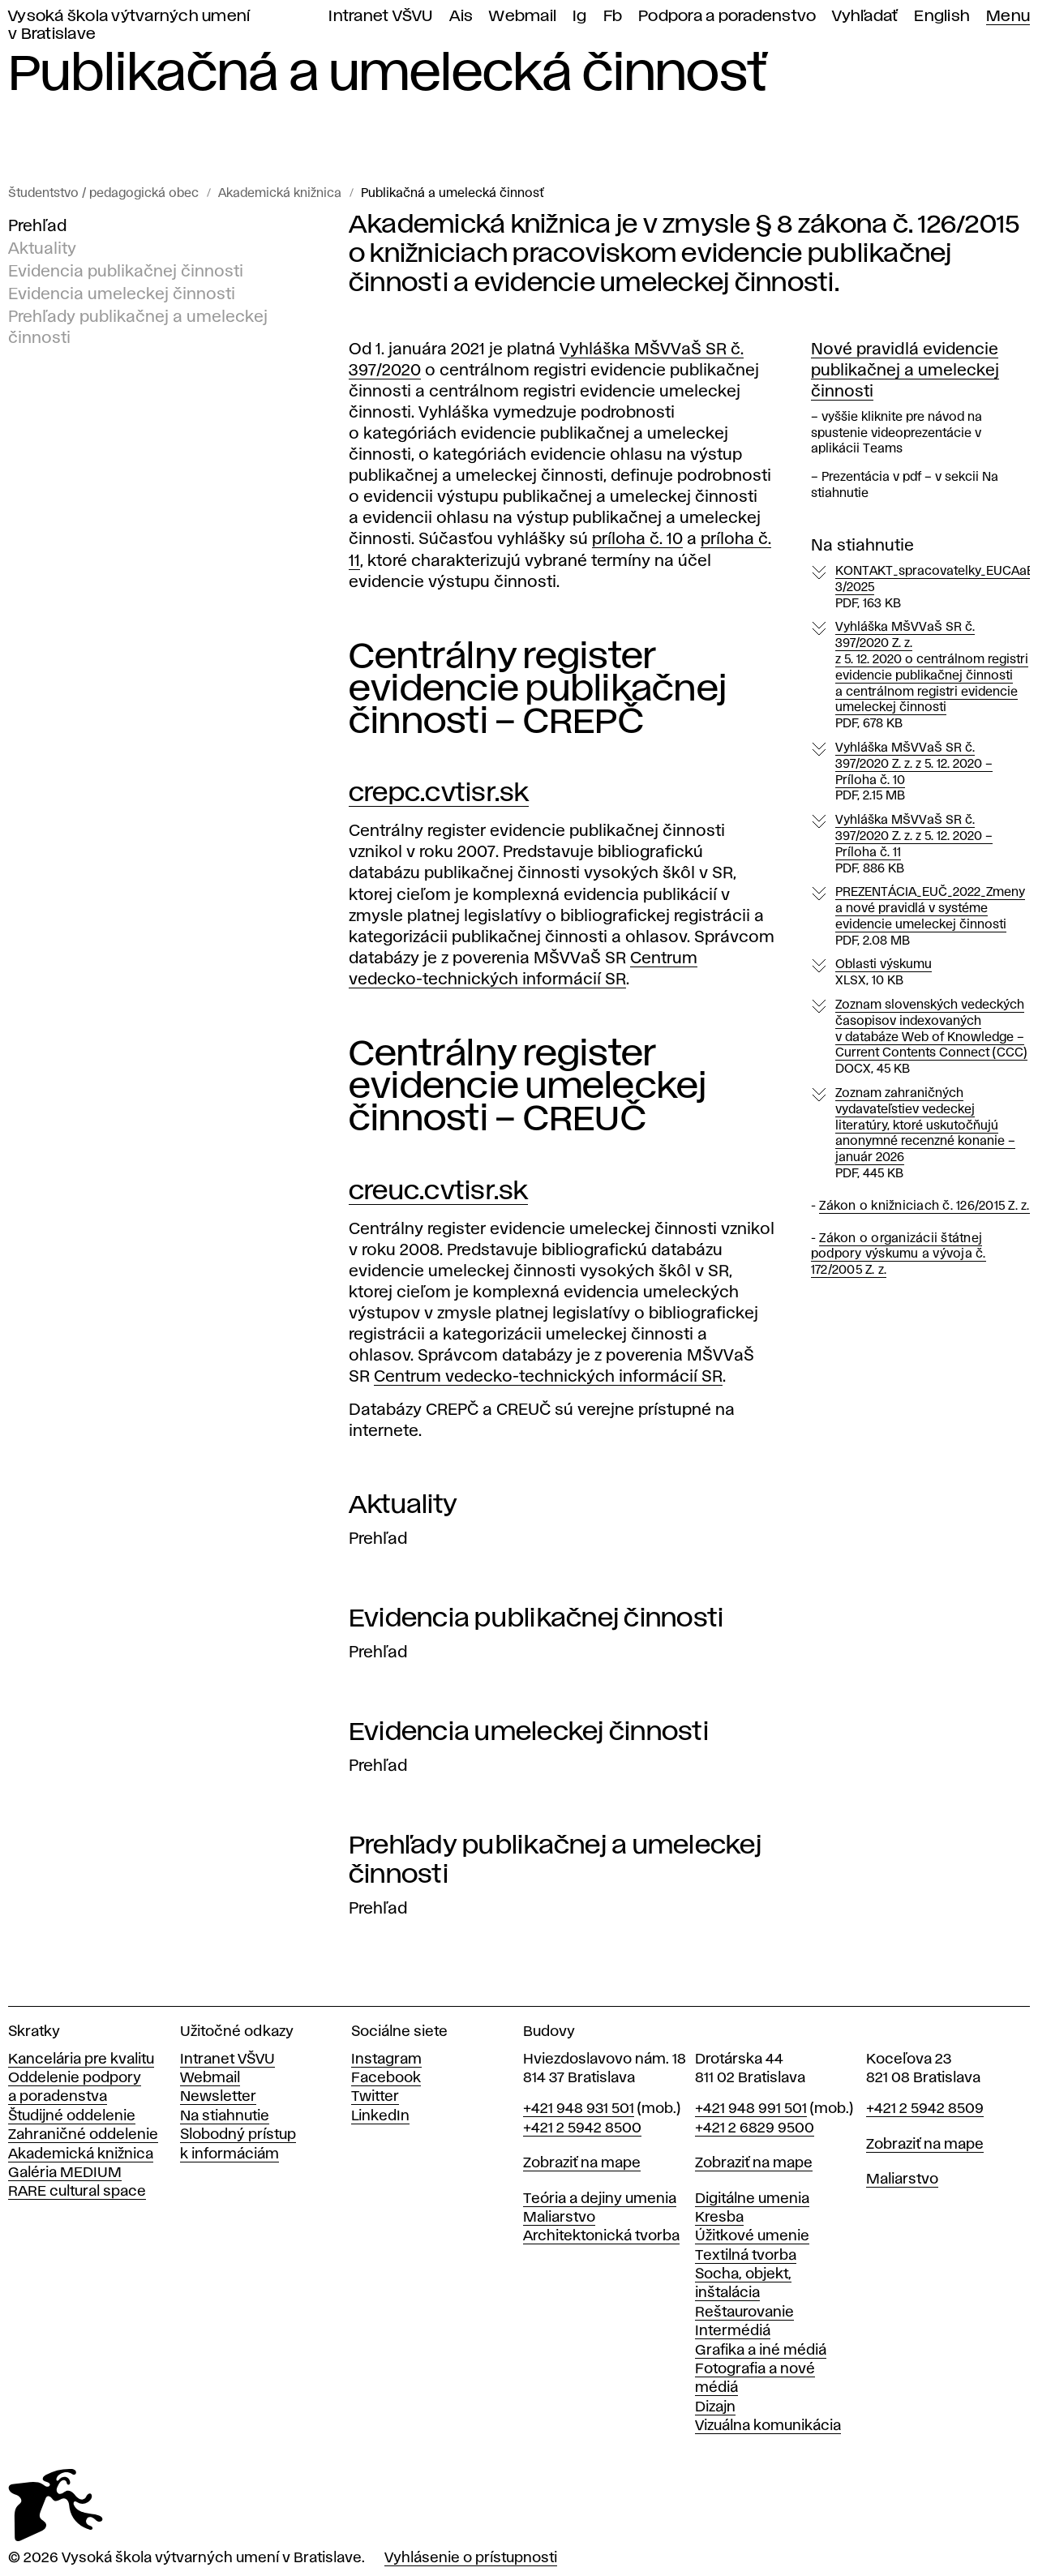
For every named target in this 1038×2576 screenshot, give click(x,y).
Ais (461, 17)
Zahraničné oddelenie (83, 2134)
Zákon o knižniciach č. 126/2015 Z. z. (924, 1206)
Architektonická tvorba (601, 2236)
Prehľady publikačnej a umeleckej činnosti (138, 327)
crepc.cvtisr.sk (439, 793)
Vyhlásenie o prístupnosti (470, 2558)
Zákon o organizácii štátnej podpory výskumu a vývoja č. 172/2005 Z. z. (898, 1255)
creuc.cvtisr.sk (438, 1191)
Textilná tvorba (745, 2255)
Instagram (386, 2059)
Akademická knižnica (279, 193)
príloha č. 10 (637, 539)
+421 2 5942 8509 (925, 2108)
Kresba (719, 2217)
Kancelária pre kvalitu (81, 2059)
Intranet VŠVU (380, 17)
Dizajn (715, 2407)
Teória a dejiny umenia (599, 2198)
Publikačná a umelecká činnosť (452, 193)
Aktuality (42, 249)
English (942, 17)
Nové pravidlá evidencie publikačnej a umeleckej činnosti (905, 370)
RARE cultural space (77, 2191)
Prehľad (37, 226)
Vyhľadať (865, 17)
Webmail (522, 17)
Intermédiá (732, 2331)
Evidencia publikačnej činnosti (125, 271)
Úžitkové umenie (752, 2236)
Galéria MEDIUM (65, 2173)
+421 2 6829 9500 (754, 2128)
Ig (580, 17)
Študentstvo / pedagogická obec (103, 193)
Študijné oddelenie (71, 2116)
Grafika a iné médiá (760, 2350)
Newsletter (218, 2096)
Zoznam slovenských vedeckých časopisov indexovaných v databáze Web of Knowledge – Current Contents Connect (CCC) (931, 1038)
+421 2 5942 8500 (582, 2128)
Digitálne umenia (752, 2198)
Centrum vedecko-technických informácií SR (548, 1376)
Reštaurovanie (744, 2312)
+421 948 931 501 (578, 2108)
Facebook (386, 2078)
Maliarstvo (559, 2217)
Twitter (375, 2096)
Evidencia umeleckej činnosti (121, 294)
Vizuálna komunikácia (768, 2426)
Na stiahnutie (224, 2116)
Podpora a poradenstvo (727, 17)
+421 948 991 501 (751, 2108)
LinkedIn (380, 2116)
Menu (1008, 17)
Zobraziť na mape (582, 2163)
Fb (613, 17)
